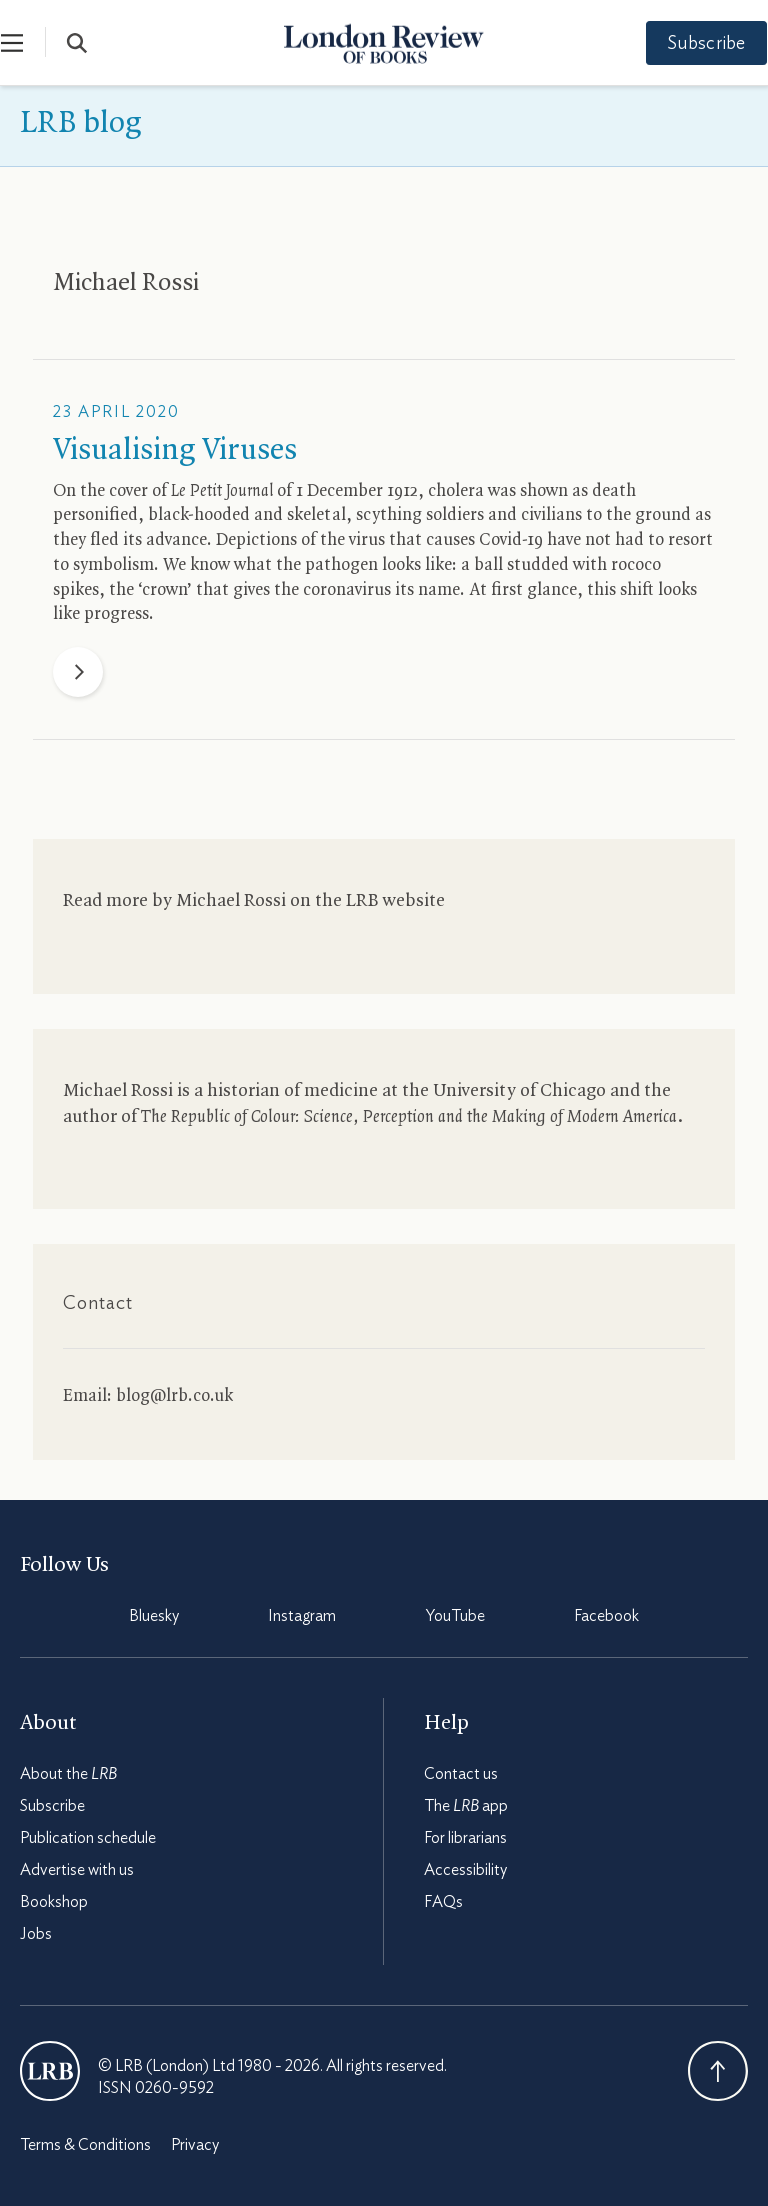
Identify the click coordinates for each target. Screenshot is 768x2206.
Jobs (36, 1934)
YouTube (455, 1616)
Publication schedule (88, 1838)
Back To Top (718, 2071)
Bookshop (54, 1902)
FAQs (443, 1902)
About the (68, 1774)
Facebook (606, 1616)
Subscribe (688, 44)
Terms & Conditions (85, 2145)
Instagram (302, 1616)
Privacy (195, 2145)
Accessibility (465, 1870)
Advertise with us (77, 1870)
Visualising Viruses (175, 451)
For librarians (465, 1838)
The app (466, 1806)
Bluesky (154, 1616)
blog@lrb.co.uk (174, 1396)
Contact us (461, 1774)
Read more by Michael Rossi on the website (254, 901)
